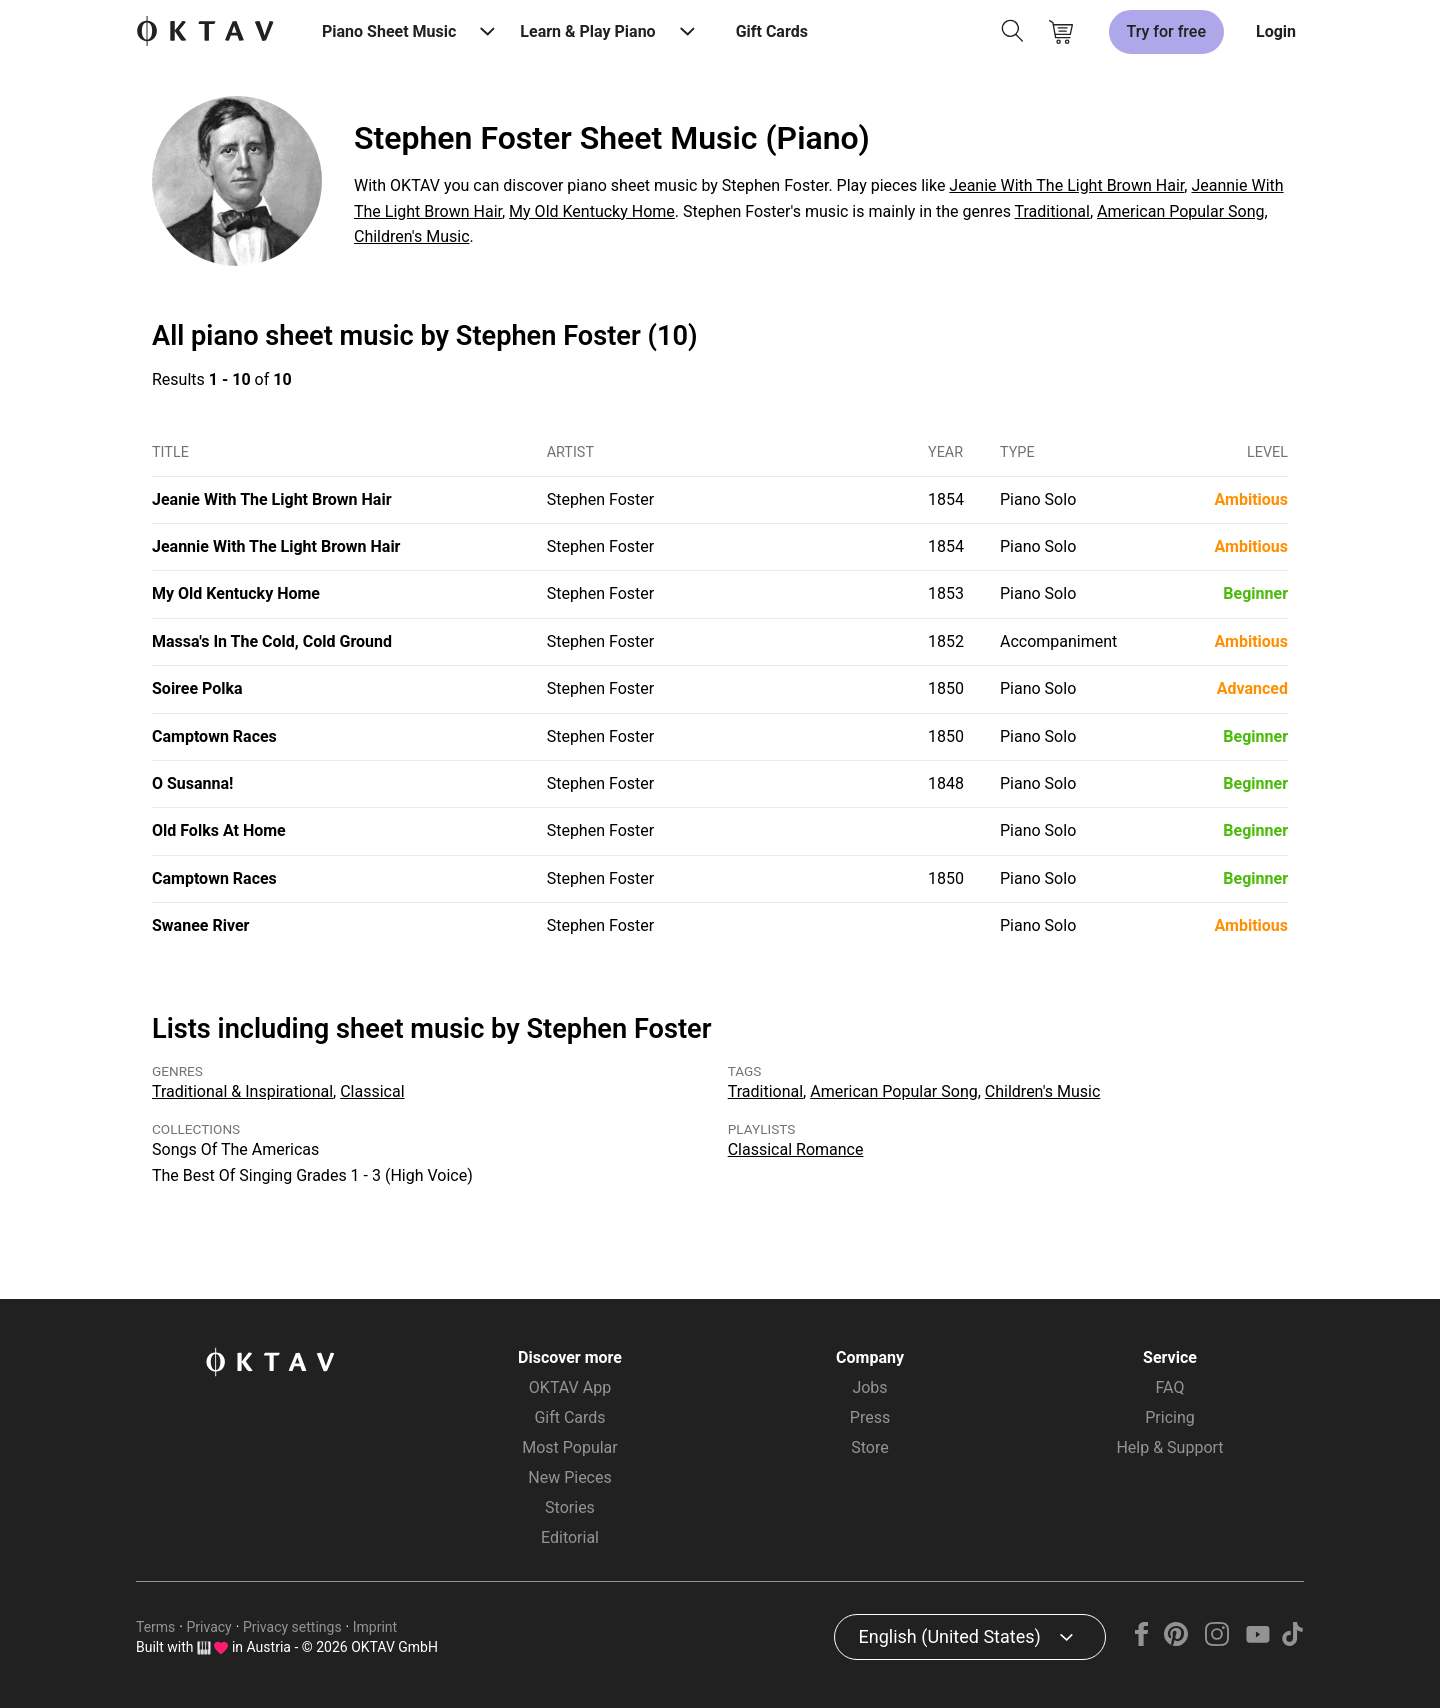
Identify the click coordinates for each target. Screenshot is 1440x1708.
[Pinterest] (1176, 1640)
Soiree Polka (197, 688)
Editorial (570, 1537)
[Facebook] (1142, 1640)
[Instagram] (1217, 1640)
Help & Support (1169, 1447)
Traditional (1052, 211)
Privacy (209, 1627)
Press (870, 1417)
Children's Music (412, 236)
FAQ (1170, 1387)
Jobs (869, 1387)
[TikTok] (1292, 1640)
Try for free (1166, 31)
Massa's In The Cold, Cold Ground (272, 641)
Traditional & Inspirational (242, 1091)
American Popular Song (1181, 211)
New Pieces (569, 1477)
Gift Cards (772, 31)
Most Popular (570, 1447)
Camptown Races (214, 736)
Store (869, 1447)
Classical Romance (796, 1149)
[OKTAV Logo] (205, 32)
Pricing (1170, 1417)
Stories (570, 1507)
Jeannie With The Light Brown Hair (276, 546)
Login (1276, 31)
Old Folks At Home (219, 830)
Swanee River (200, 925)
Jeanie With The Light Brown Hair (1066, 185)
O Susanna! (192, 783)
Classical (372, 1091)
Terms (155, 1627)
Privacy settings (292, 1627)
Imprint (375, 1627)
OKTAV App (570, 1387)
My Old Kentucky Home (592, 211)
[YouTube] (1257, 1640)
